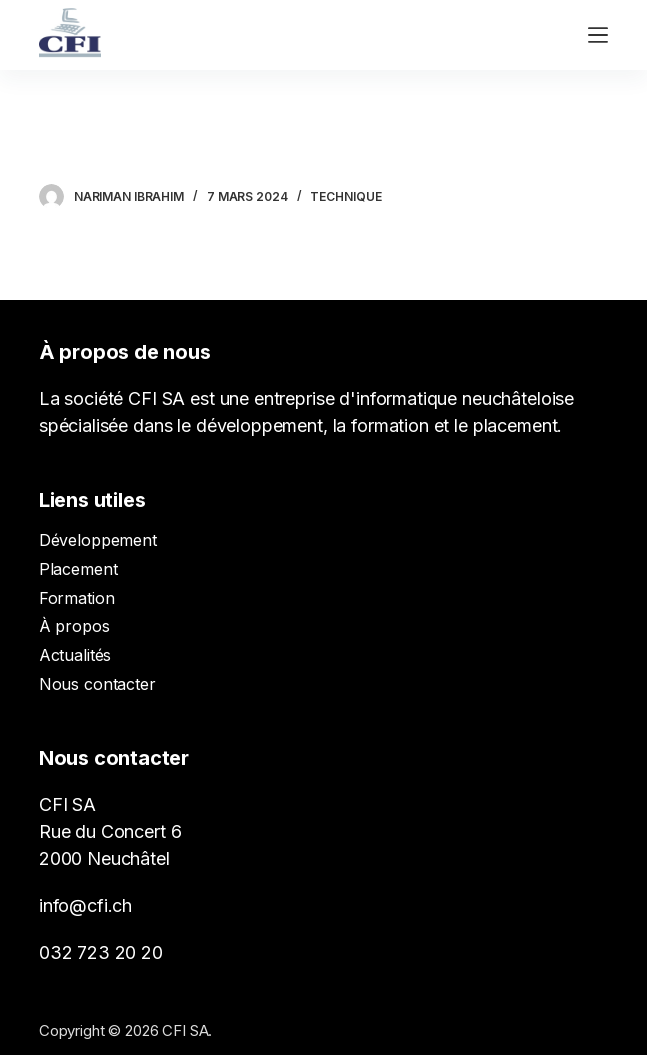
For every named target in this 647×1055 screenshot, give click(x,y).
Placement (78, 569)
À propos (74, 626)
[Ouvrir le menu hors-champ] (598, 35)
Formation (77, 598)
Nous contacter (97, 684)
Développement (98, 540)
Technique (345, 196)
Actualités (75, 655)
